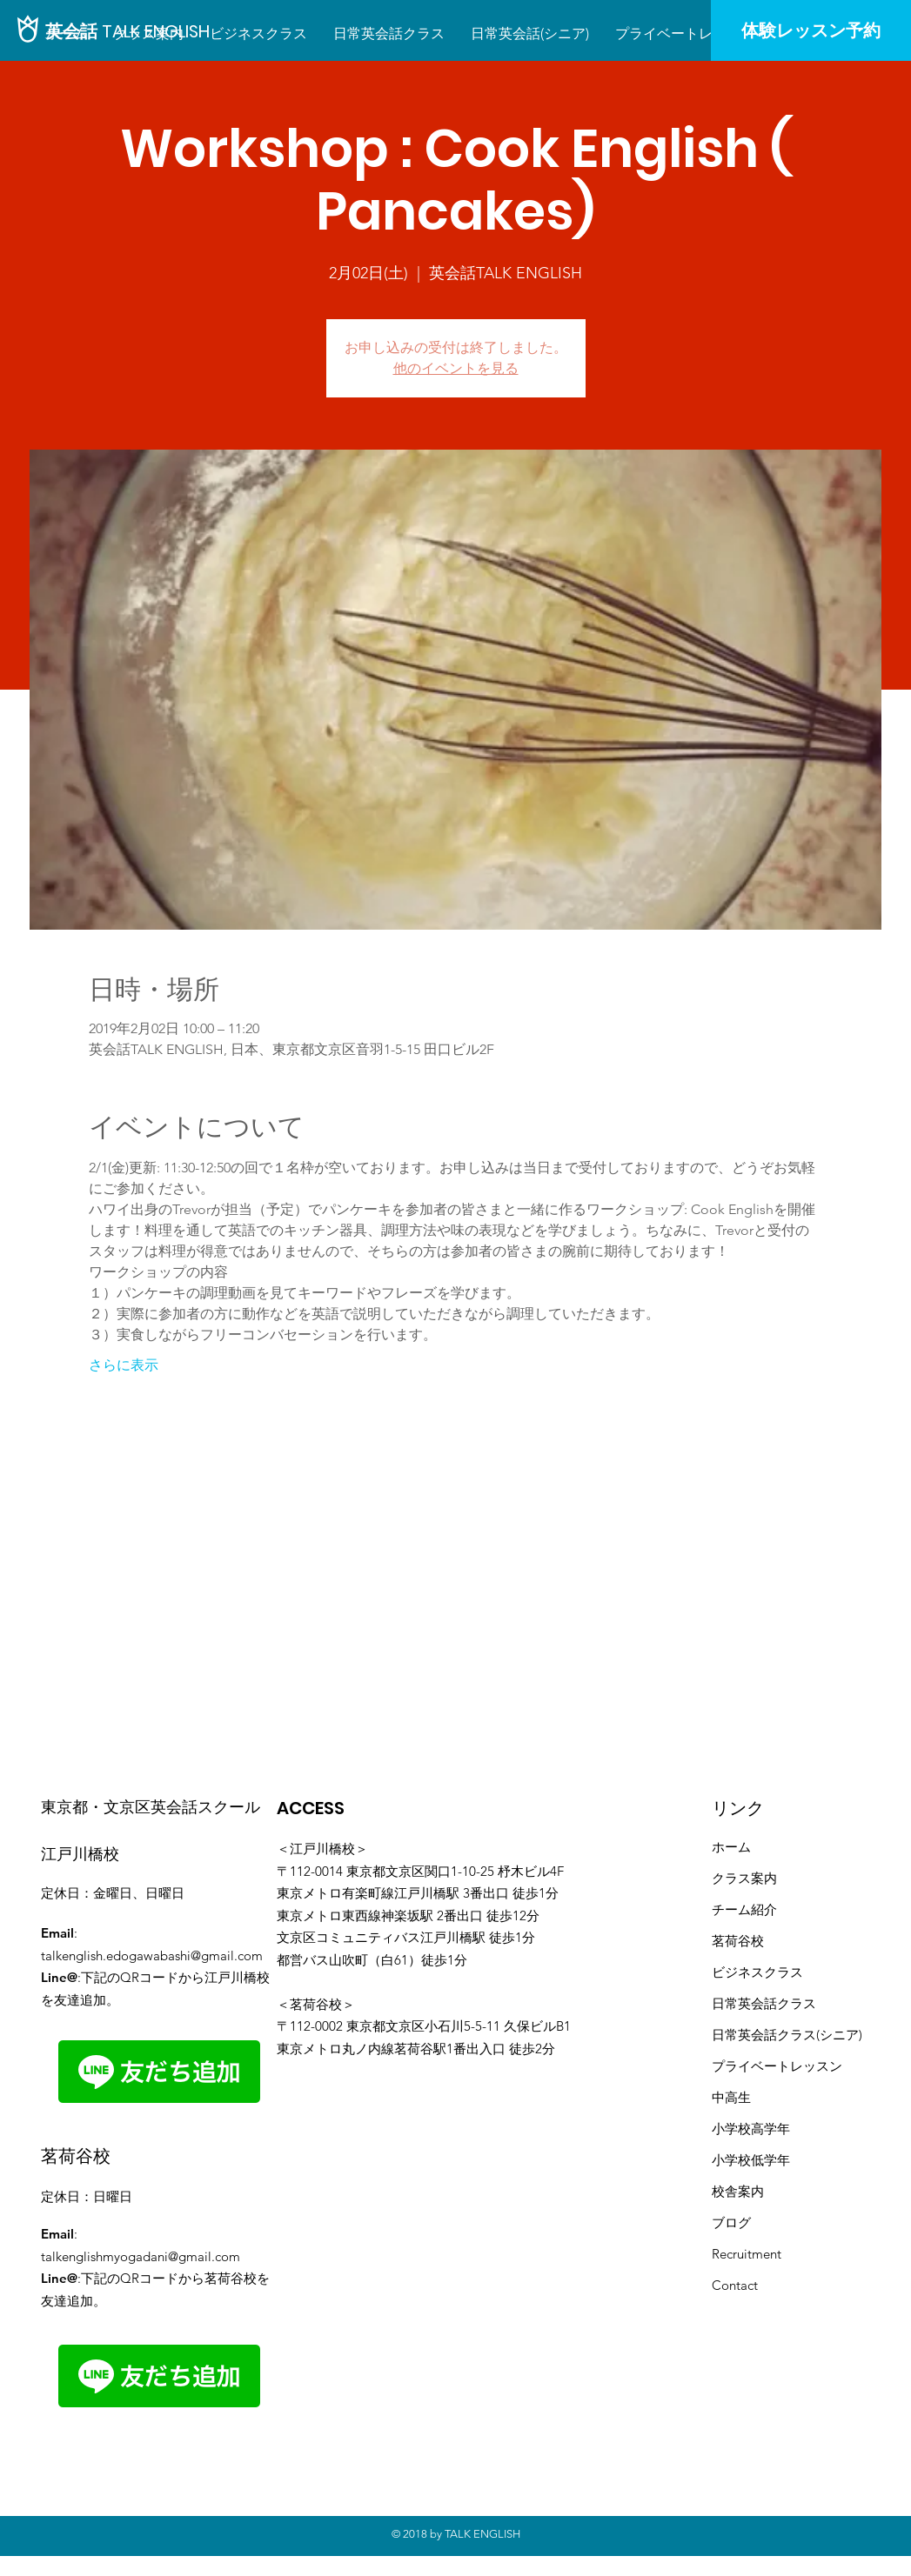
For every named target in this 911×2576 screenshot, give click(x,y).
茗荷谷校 (738, 1940)
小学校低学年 (751, 2160)
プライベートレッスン (777, 2066)
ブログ (731, 2222)
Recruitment (746, 2254)
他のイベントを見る (456, 368)
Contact (735, 2285)
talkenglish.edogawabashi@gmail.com (152, 1955)
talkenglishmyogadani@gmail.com (140, 2256)
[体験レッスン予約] (811, 30)
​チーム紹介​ (744, 1909)
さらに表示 (123, 1365)
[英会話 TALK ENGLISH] (127, 30)
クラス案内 (744, 1878)
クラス (796, 2003)
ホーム (731, 1847)
